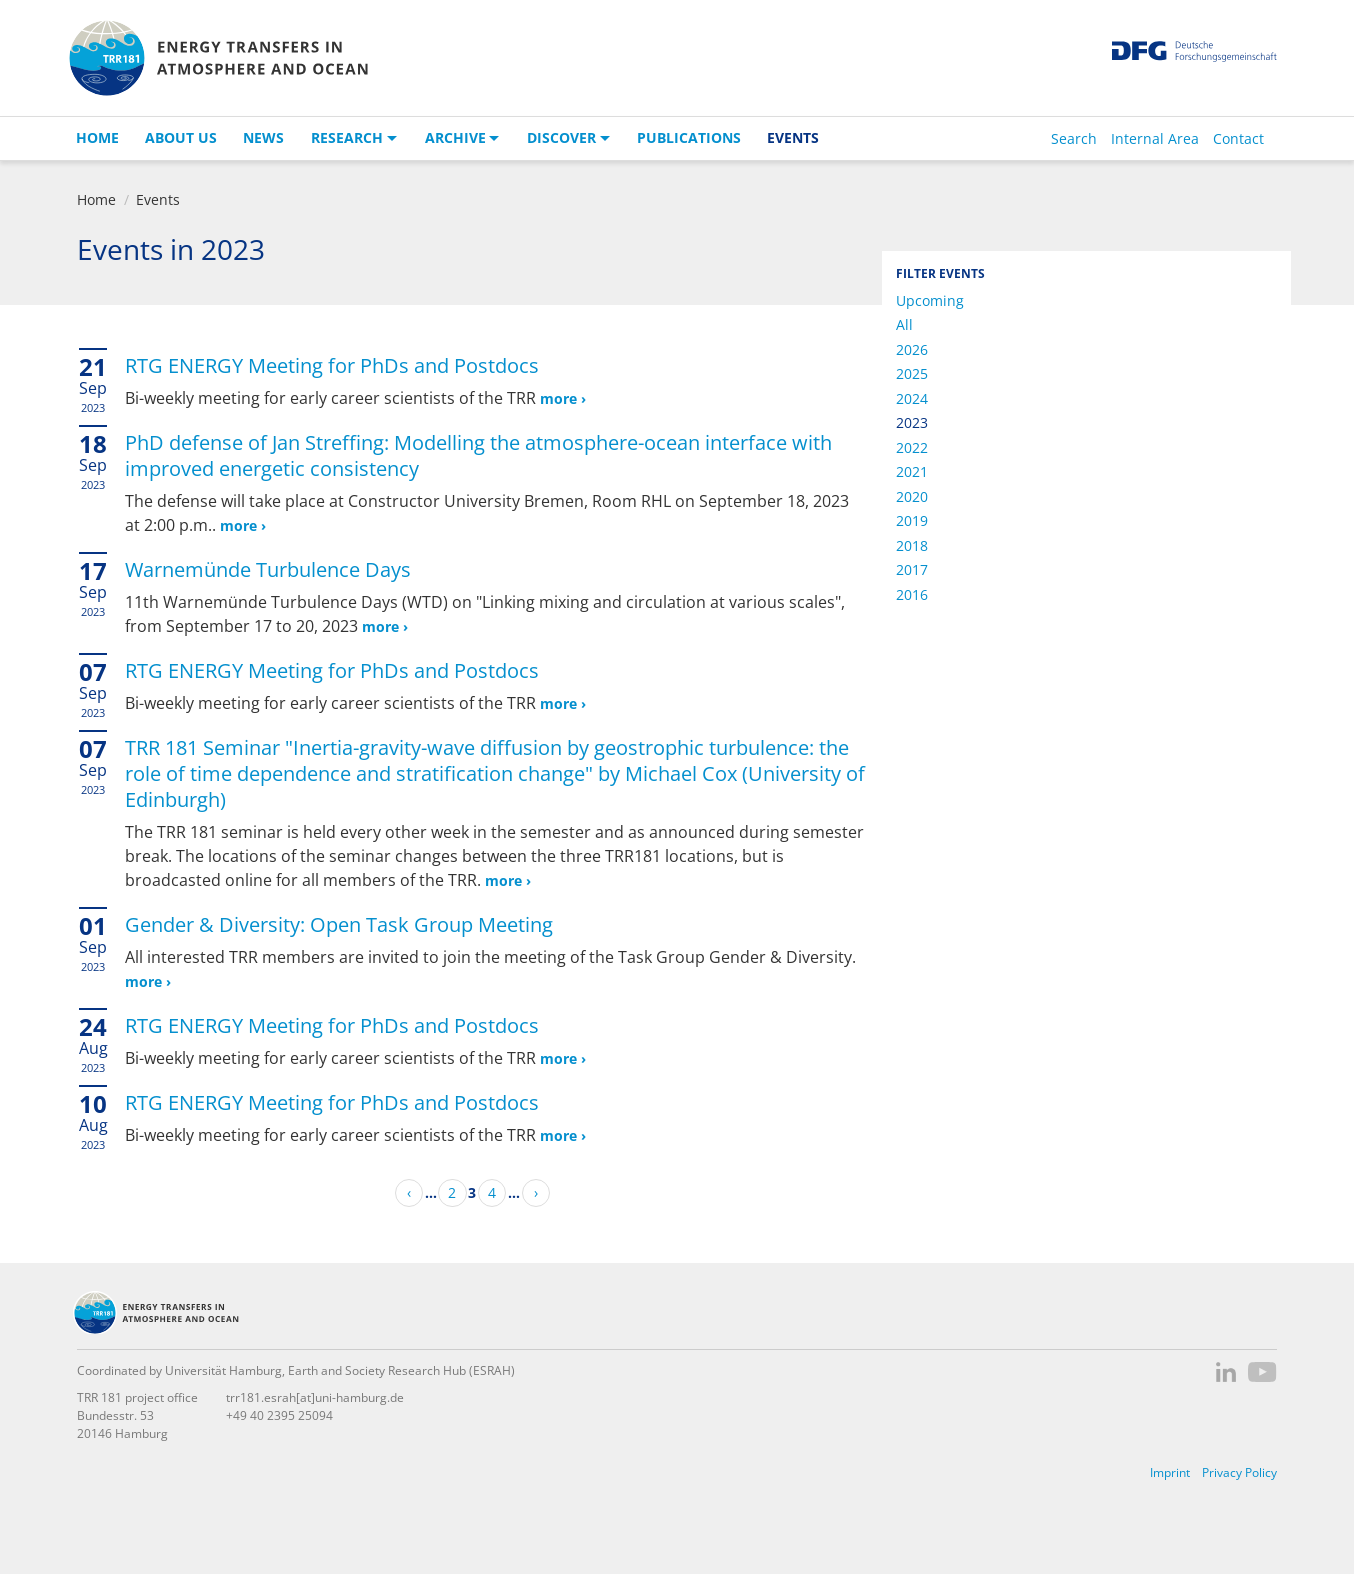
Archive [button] (455, 137)
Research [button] (347, 137)
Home (97, 137)
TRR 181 (218, 58)
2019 (912, 520)
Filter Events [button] (940, 273)
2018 (912, 545)
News (263, 137)
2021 (912, 471)
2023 (912, 422)
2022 (912, 447)
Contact (1238, 138)
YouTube (1262, 1372)
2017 (912, 569)
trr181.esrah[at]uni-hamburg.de (315, 1397)
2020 (912, 496)
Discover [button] (561, 137)
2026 (912, 349)
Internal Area (1155, 138)
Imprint (1170, 1472)
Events (793, 137)
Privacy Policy (1239, 1472)
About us (181, 137)
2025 (912, 373)
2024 (912, 398)
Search (1074, 138)
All (904, 324)
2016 (912, 594)
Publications (689, 137)
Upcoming (930, 300)
